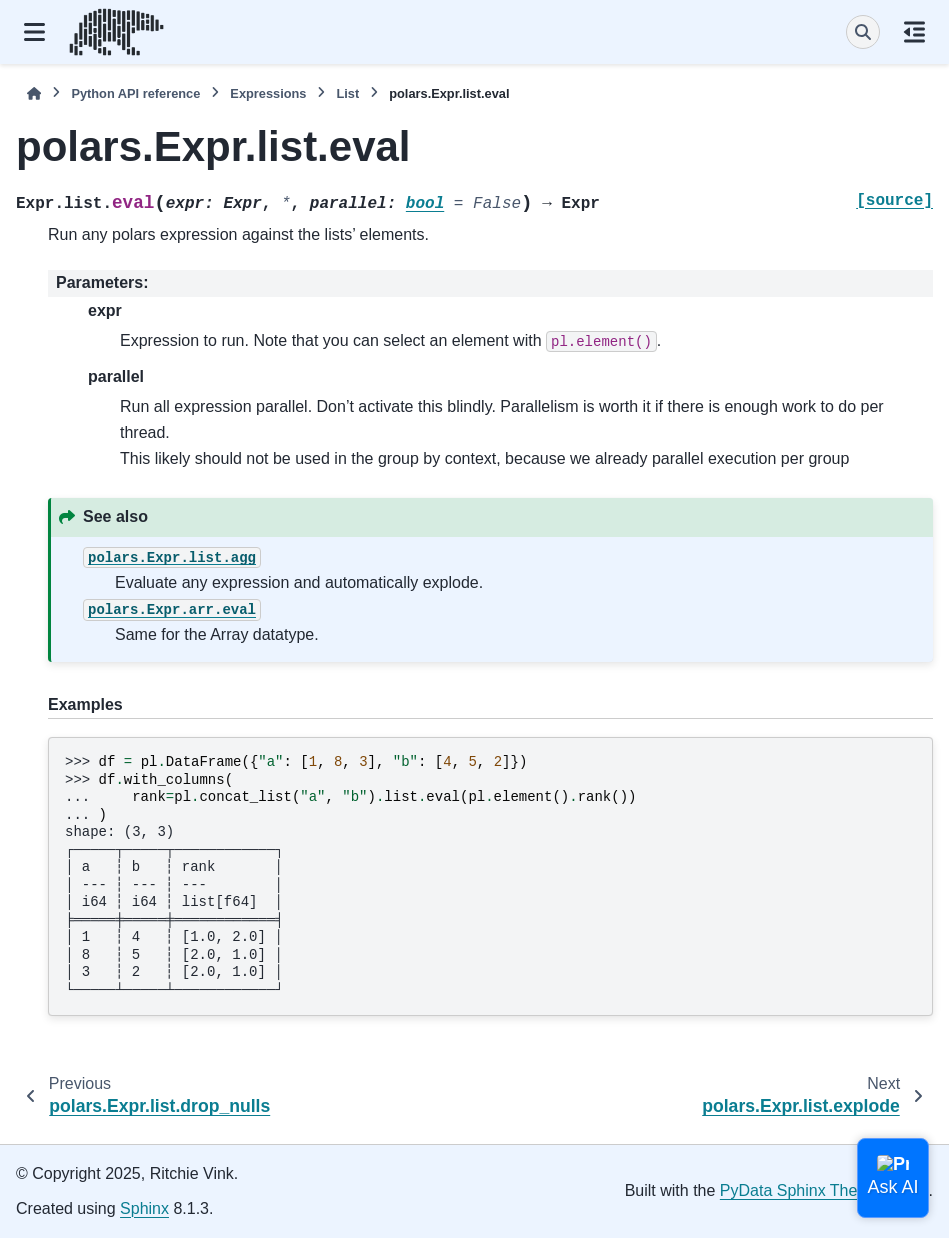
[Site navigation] (34, 32)
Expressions (268, 93)
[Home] (34, 93)
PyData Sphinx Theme (800, 1190)
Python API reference (135, 93)
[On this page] (914, 32)
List (347, 93)
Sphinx (144, 1208)
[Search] (863, 32)
